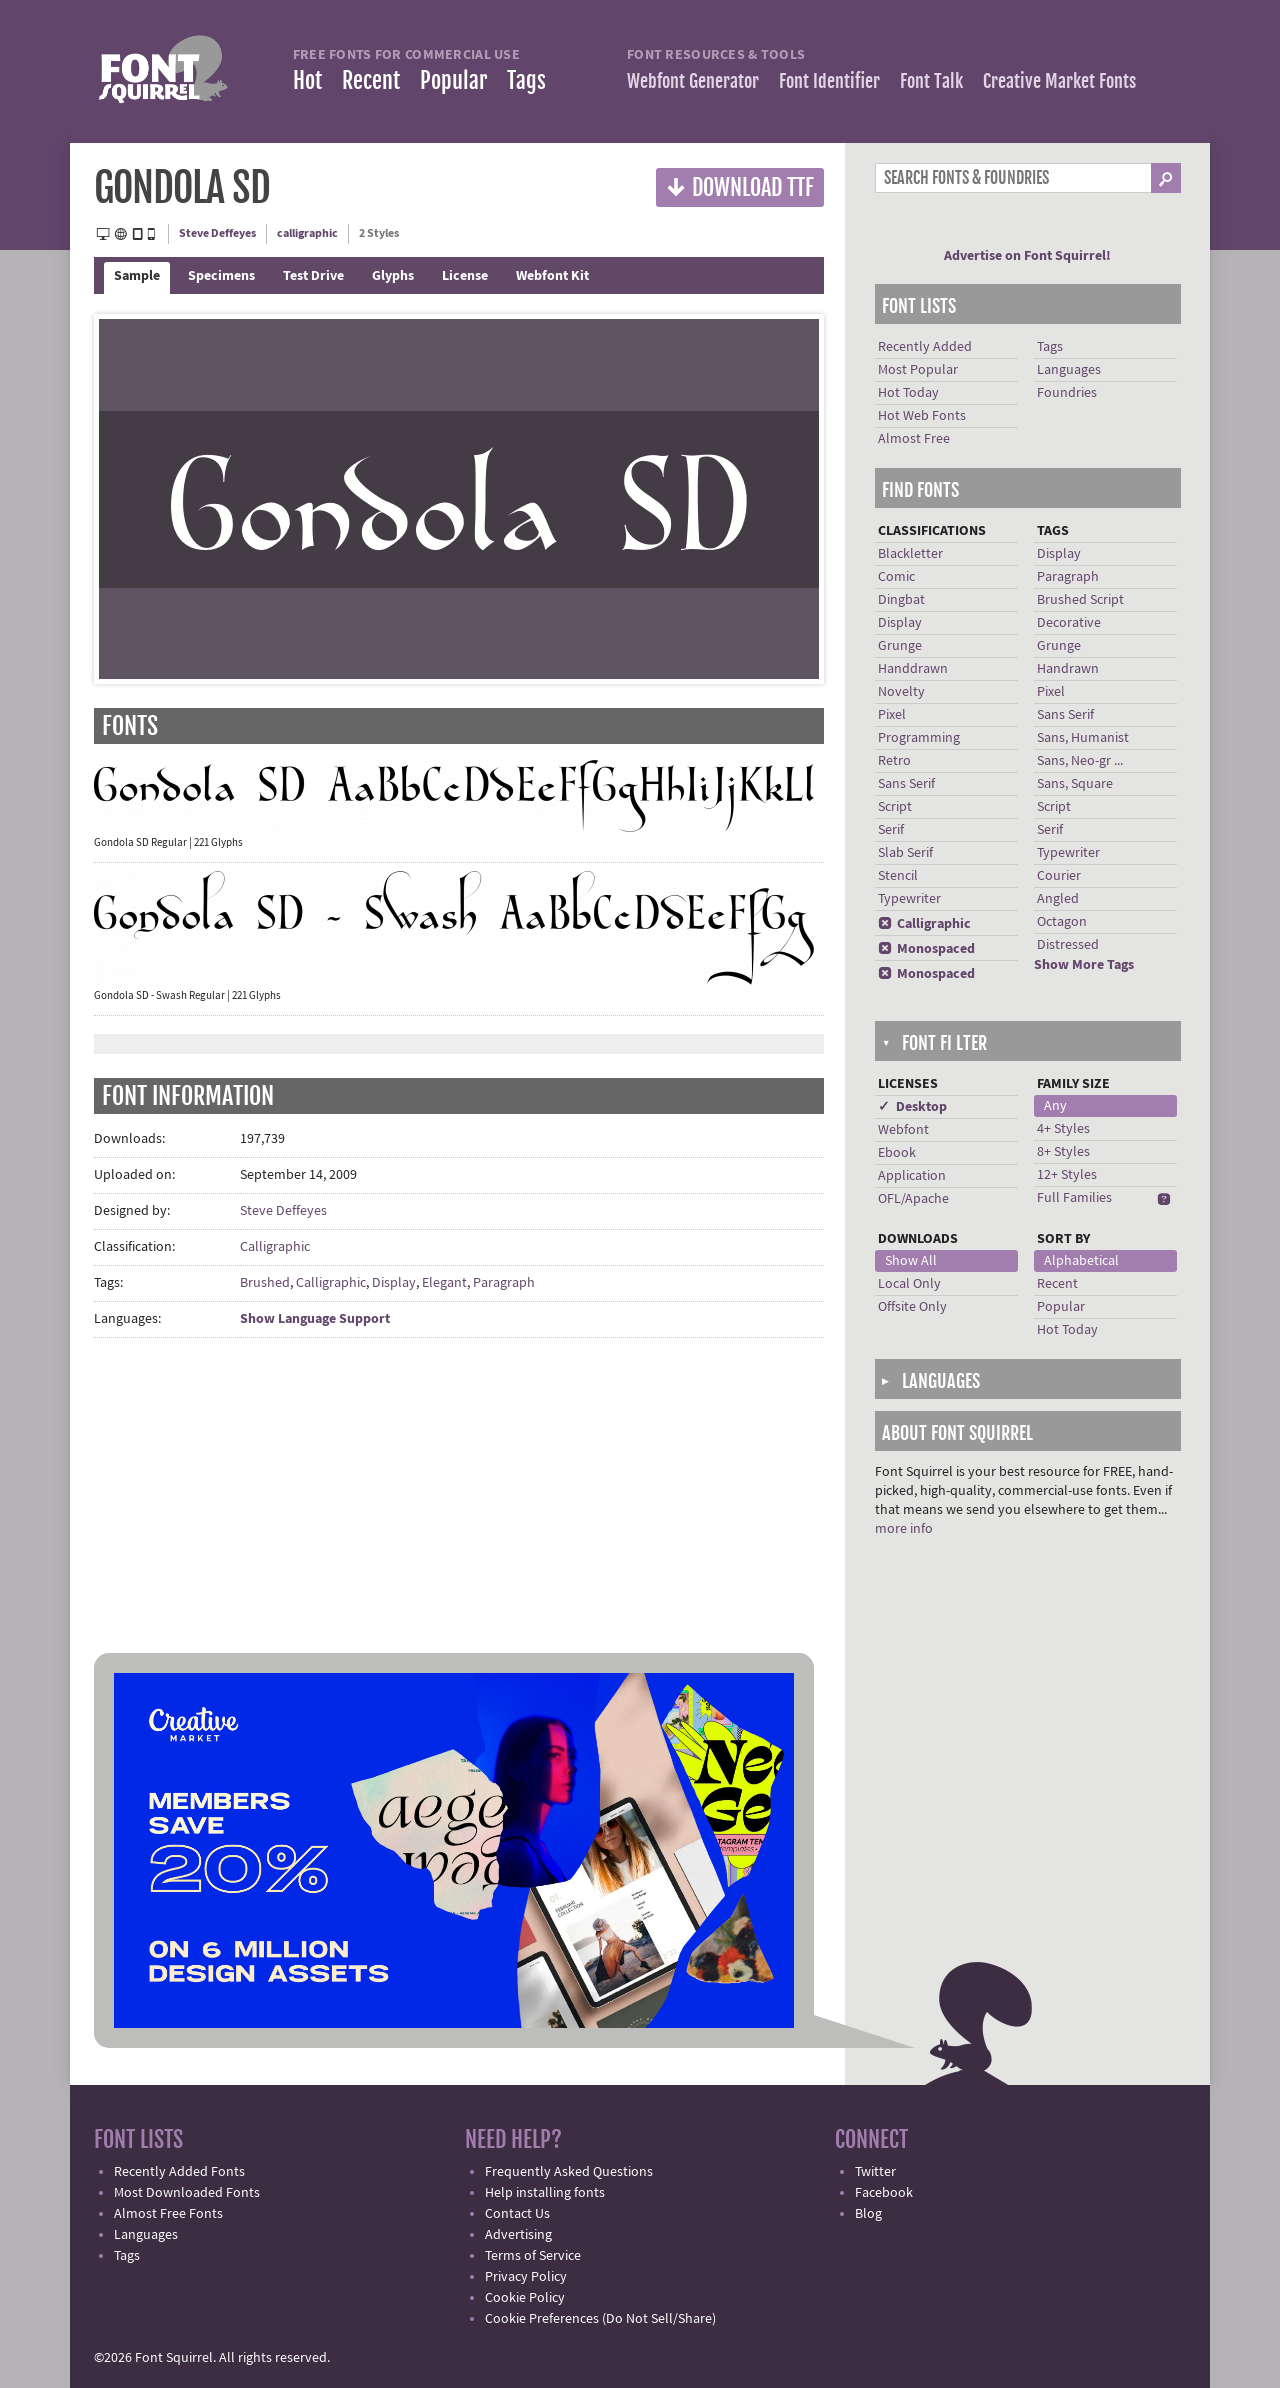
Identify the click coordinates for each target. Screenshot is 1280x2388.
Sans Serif (906, 784)
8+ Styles (1063, 1152)
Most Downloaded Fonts (187, 2193)
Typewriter (909, 899)
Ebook (897, 1153)
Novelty (901, 692)
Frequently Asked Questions (569, 2172)
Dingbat (901, 600)
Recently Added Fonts (179, 2172)
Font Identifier (829, 81)
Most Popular (918, 370)
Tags (526, 80)
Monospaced (926, 949)
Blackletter (910, 554)
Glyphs (393, 276)
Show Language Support (315, 1319)
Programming (919, 738)
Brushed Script (1080, 600)
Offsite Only (912, 1307)
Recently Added (925, 347)
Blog (868, 2214)
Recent (371, 80)
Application (912, 1176)
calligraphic (307, 233)
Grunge (900, 646)
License (465, 276)
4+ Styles (1063, 1129)
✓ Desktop (912, 1107)
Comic (896, 577)
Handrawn (1068, 669)
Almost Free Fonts (168, 2214)
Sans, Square (1075, 784)
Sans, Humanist (1083, 738)
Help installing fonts (545, 2193)
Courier (1059, 876)
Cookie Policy (525, 2298)
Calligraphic (275, 1247)
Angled (1058, 899)
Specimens (221, 276)
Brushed (265, 1283)
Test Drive (313, 276)
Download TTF (740, 186)
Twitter (875, 2172)
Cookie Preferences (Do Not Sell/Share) (600, 2319)
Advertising (518, 2235)
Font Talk (931, 81)
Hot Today (908, 393)
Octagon (1062, 922)
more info (904, 1529)
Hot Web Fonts (922, 416)
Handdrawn (913, 669)
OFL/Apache (913, 1199)
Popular (453, 80)
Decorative (1069, 623)
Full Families (1074, 1198)
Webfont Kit (552, 276)
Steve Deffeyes (217, 233)
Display (394, 1283)
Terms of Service (533, 2256)
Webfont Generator (693, 81)
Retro (894, 761)
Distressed (1068, 945)
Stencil (898, 876)
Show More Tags (1084, 965)
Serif (891, 830)
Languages (1069, 370)
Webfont (903, 1130)
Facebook (884, 2193)
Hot (307, 80)
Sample (137, 276)
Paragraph (504, 1283)
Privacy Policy (526, 2277)
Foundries (1067, 393)
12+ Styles (1067, 1175)
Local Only (909, 1284)
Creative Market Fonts (1059, 81)
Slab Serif (905, 853)
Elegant (444, 1283)
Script (895, 807)
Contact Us (517, 2214)
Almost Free (914, 439)
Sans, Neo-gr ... (1080, 761)
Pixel (892, 715)
